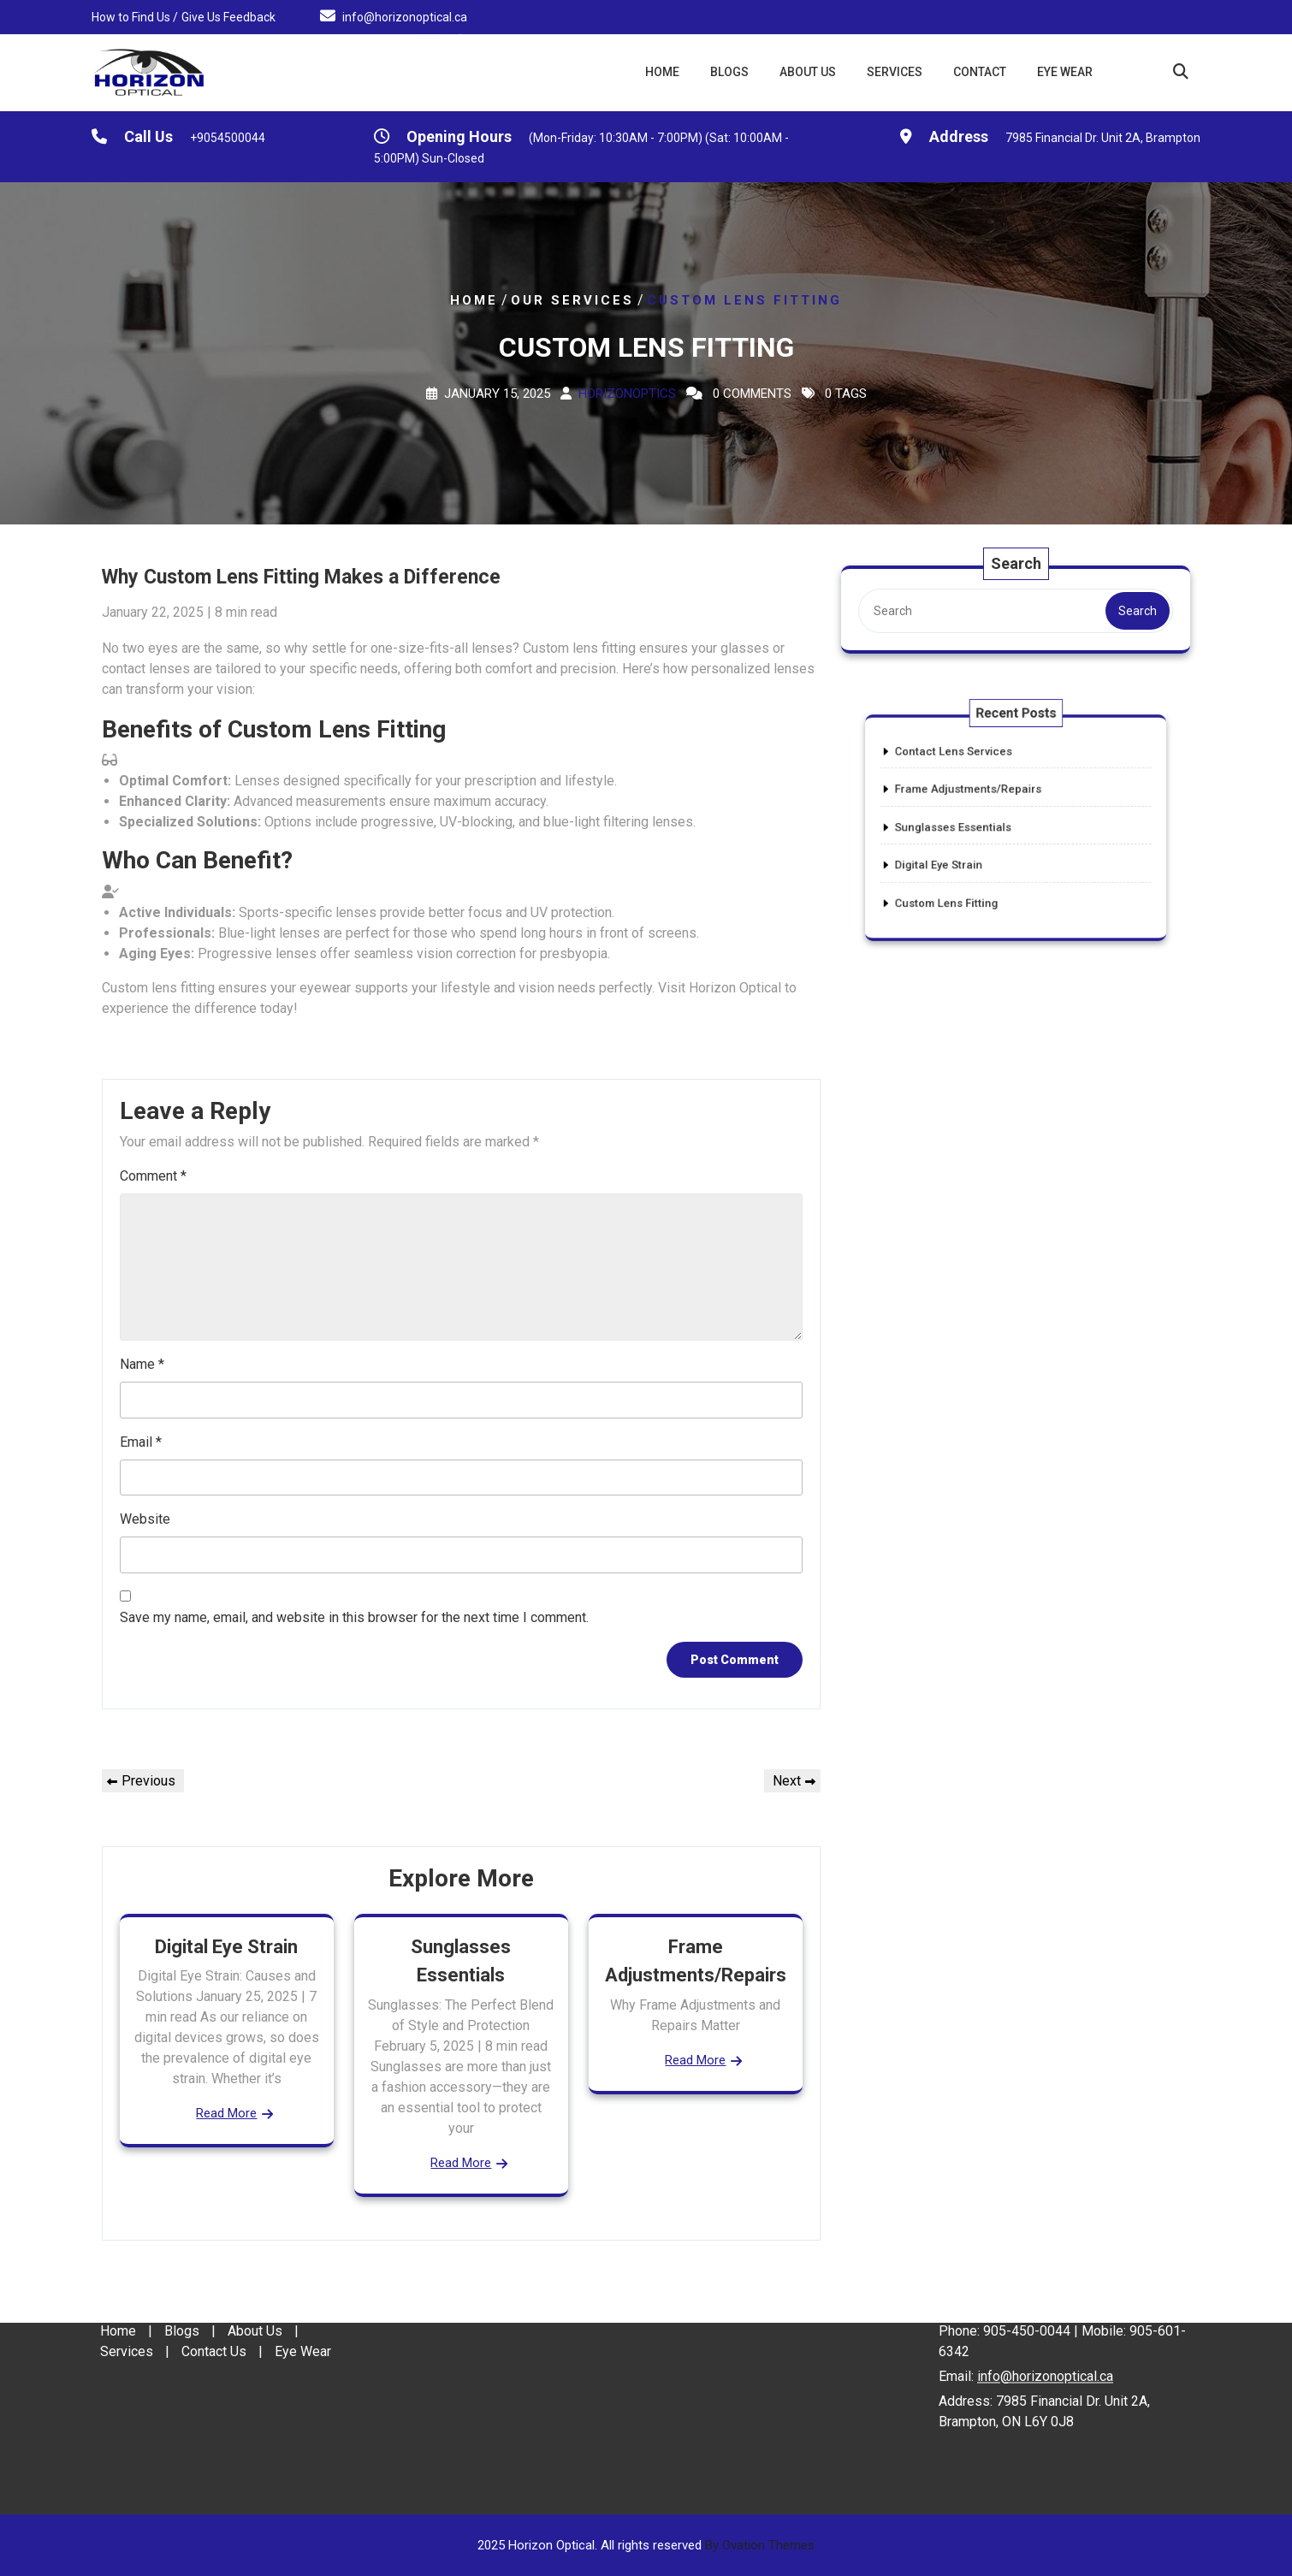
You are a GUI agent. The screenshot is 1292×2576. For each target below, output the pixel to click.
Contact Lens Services (973, 775)
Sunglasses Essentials (973, 827)
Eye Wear (1065, 72)
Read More (226, 2113)
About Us (807, 72)
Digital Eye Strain (226, 1946)
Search (1134, 611)
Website (145, 1519)
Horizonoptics (627, 393)
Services (894, 72)
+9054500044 (227, 140)
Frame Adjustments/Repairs (983, 801)
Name (142, 1364)
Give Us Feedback (228, 15)
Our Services (572, 300)
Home (662, 72)
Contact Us (213, 2296)
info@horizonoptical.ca (404, 15)
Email (141, 1442)
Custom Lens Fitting (968, 879)
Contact (979, 72)
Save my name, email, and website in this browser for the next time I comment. (354, 1617)
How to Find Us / (135, 15)
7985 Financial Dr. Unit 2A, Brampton (1102, 140)
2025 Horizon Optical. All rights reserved (646, 2545)
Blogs (729, 72)
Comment (153, 1176)
